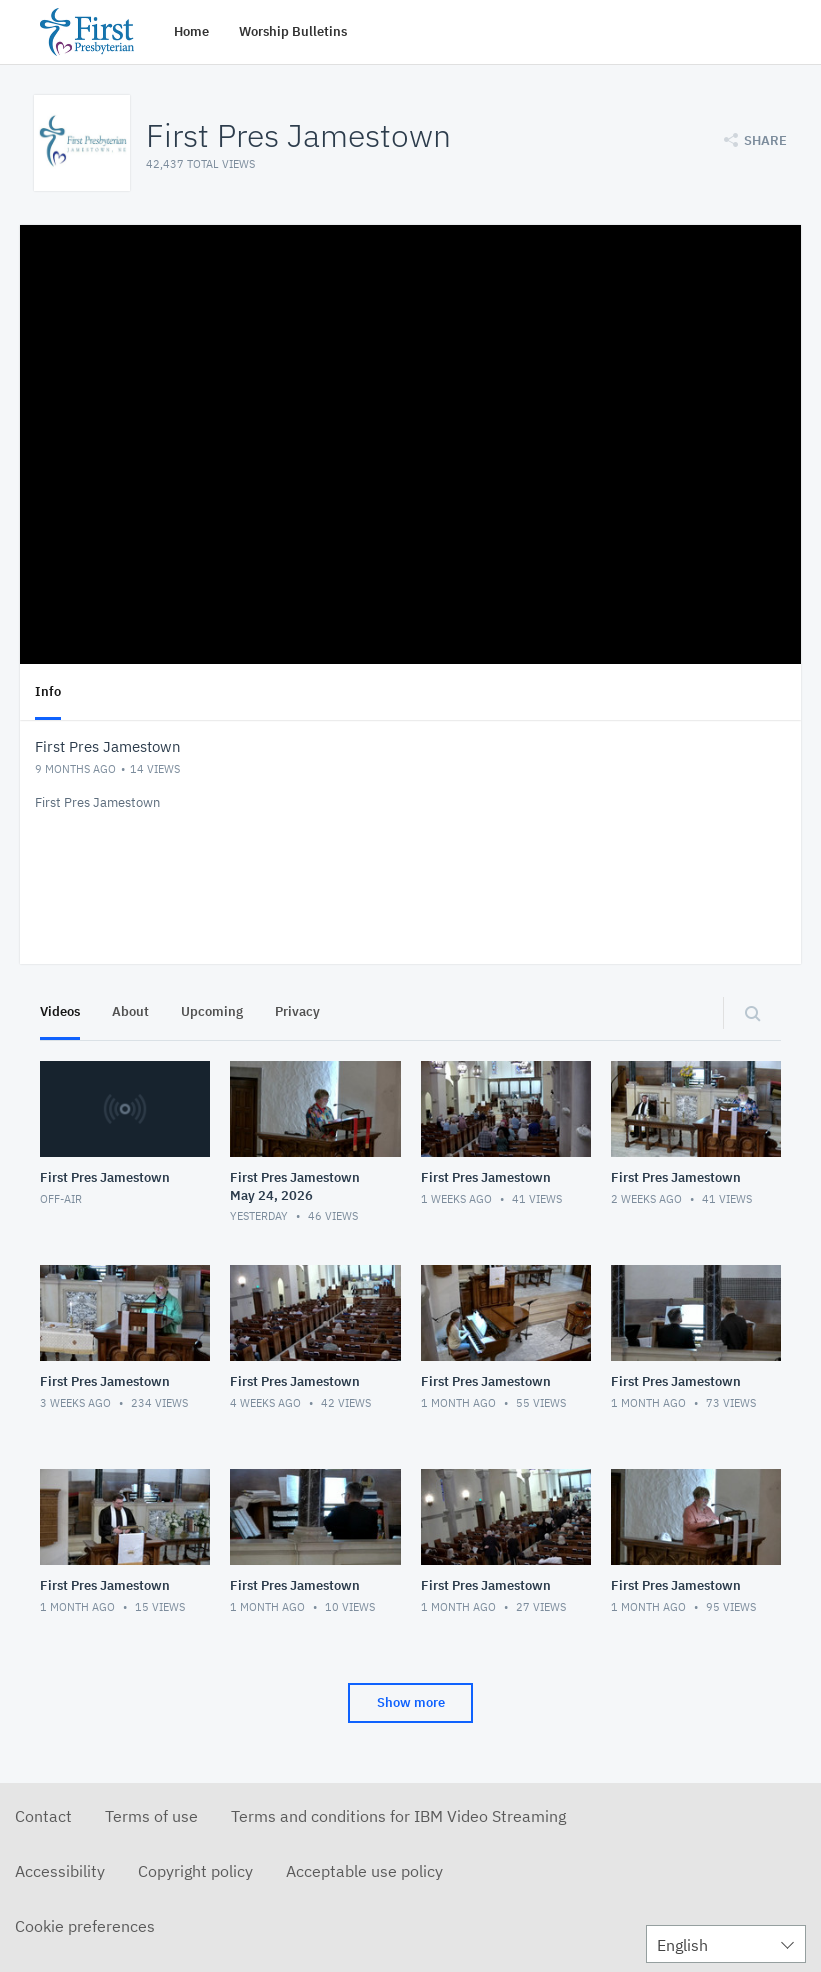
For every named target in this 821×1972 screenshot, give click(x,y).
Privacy (297, 1011)
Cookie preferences (85, 1926)
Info (48, 691)
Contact (43, 1816)
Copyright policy (195, 1871)
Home (191, 31)
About (130, 1011)
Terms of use (151, 1816)
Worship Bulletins (293, 31)
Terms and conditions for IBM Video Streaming (398, 1816)
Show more (411, 1702)
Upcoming (212, 1011)
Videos (60, 1011)
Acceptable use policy (364, 1871)
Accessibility (60, 1871)
